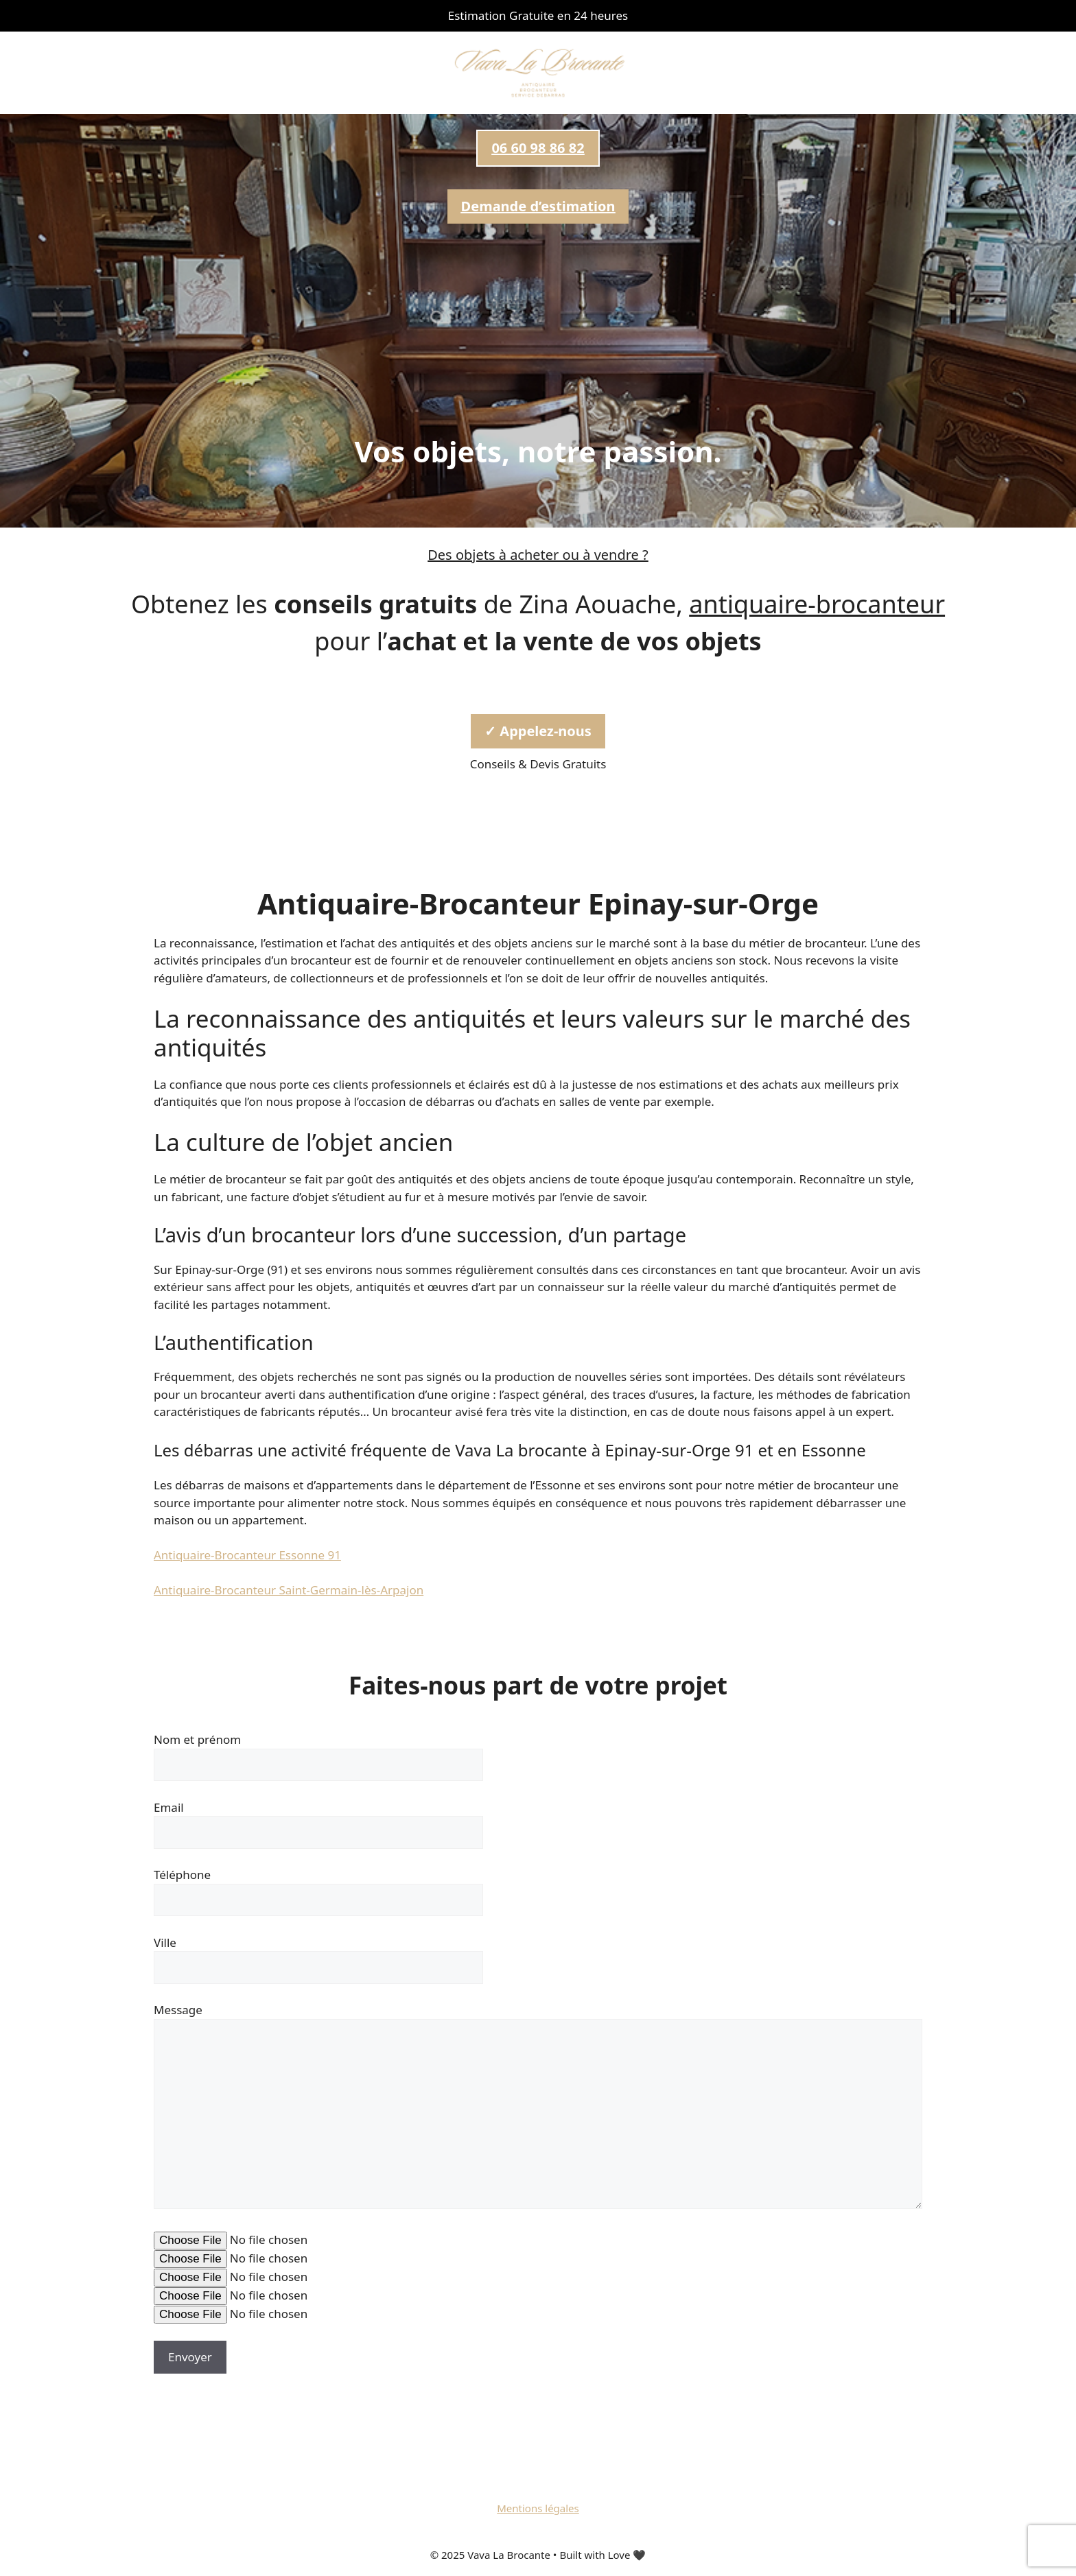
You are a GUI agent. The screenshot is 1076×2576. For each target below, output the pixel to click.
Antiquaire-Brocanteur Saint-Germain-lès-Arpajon (288, 1590)
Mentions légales (538, 2508)
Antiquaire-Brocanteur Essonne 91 (247, 1555)
